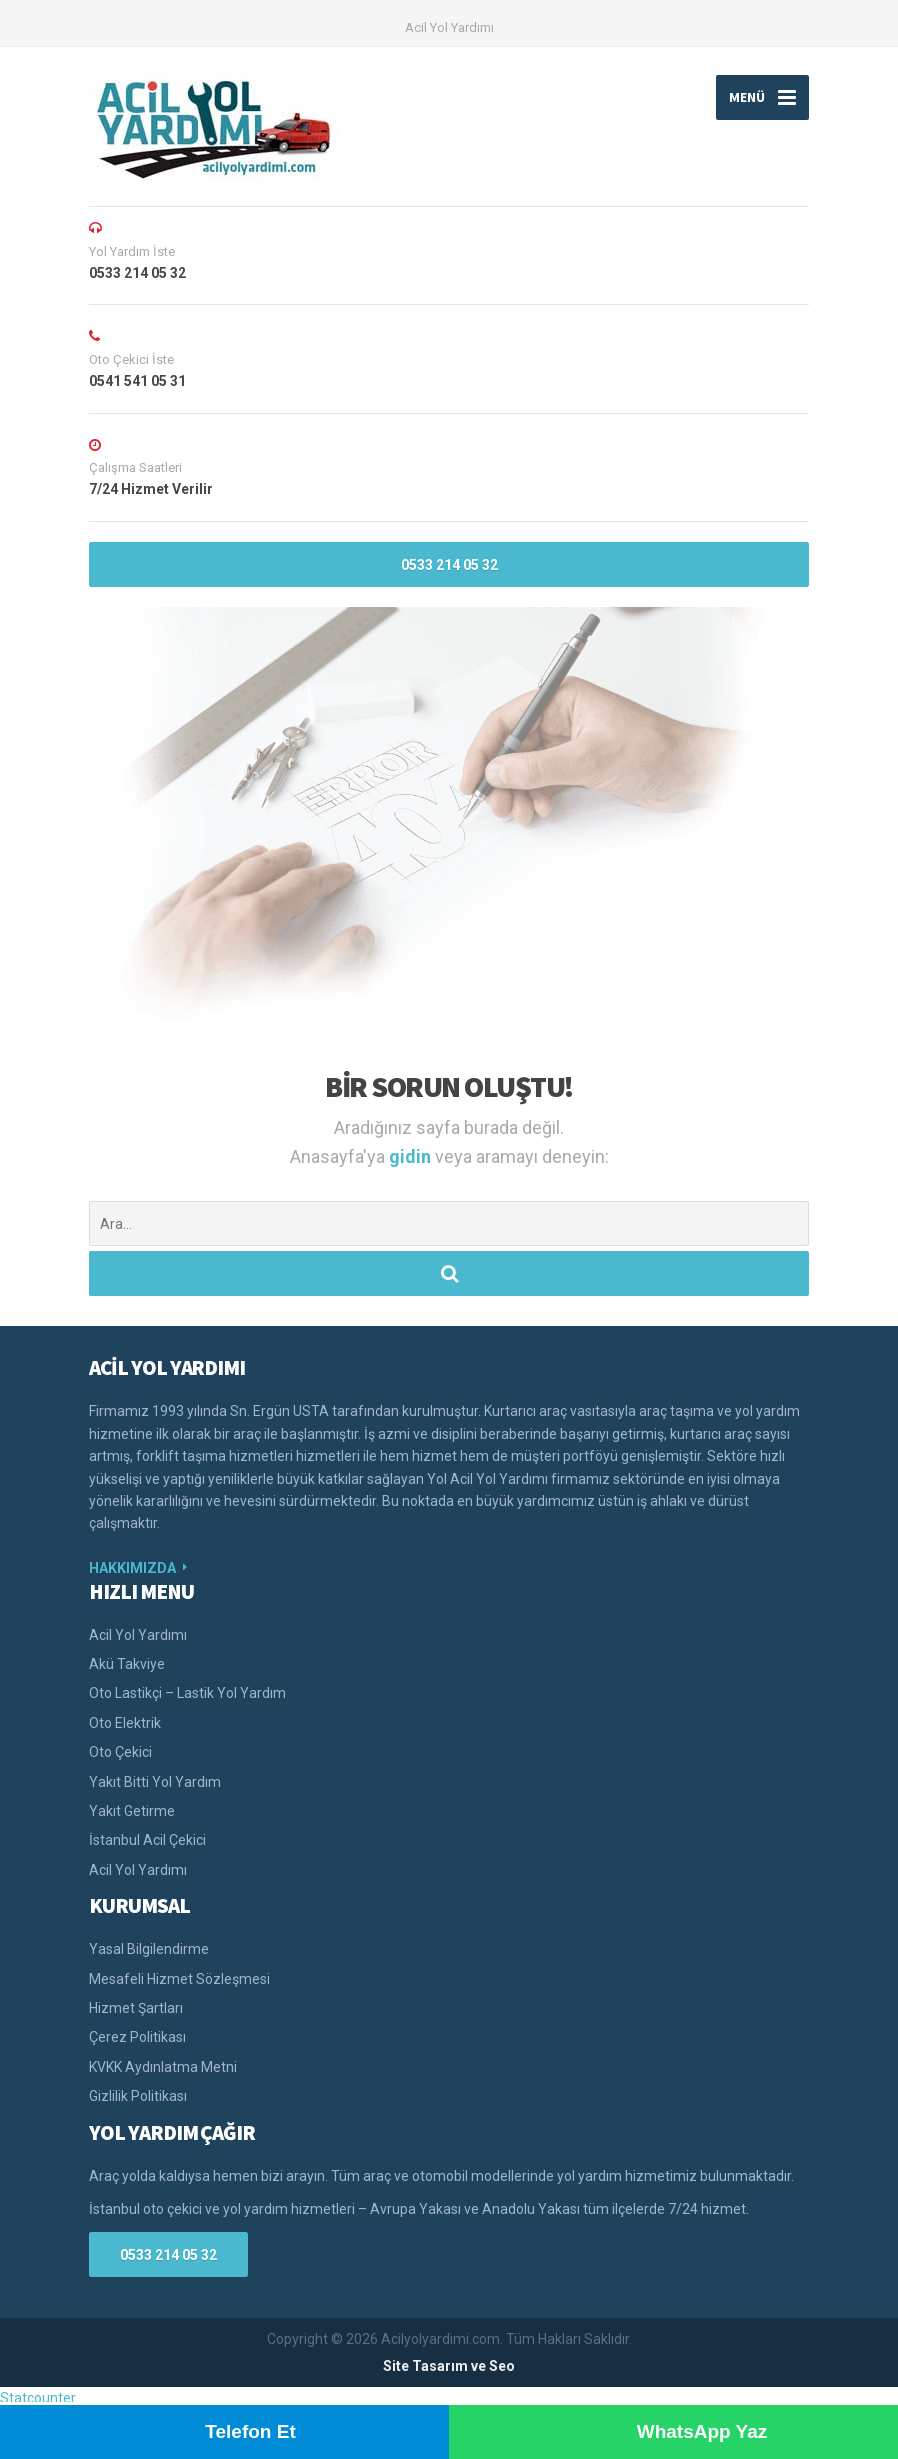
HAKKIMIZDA (132, 1568)
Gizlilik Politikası (138, 2096)
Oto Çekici (120, 1752)
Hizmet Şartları (136, 2008)
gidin (412, 1156)
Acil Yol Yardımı (449, 27)
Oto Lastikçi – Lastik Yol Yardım (187, 1693)
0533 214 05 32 (449, 565)
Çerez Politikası (137, 2037)
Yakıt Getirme (132, 1811)
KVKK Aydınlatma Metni (163, 2067)
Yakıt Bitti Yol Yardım (155, 1782)
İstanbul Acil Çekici (147, 1840)
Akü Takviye (127, 1664)
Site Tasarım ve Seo (449, 2366)
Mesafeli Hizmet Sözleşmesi (179, 1979)
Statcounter (38, 2398)
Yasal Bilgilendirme (149, 1949)
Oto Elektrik (125, 1723)
